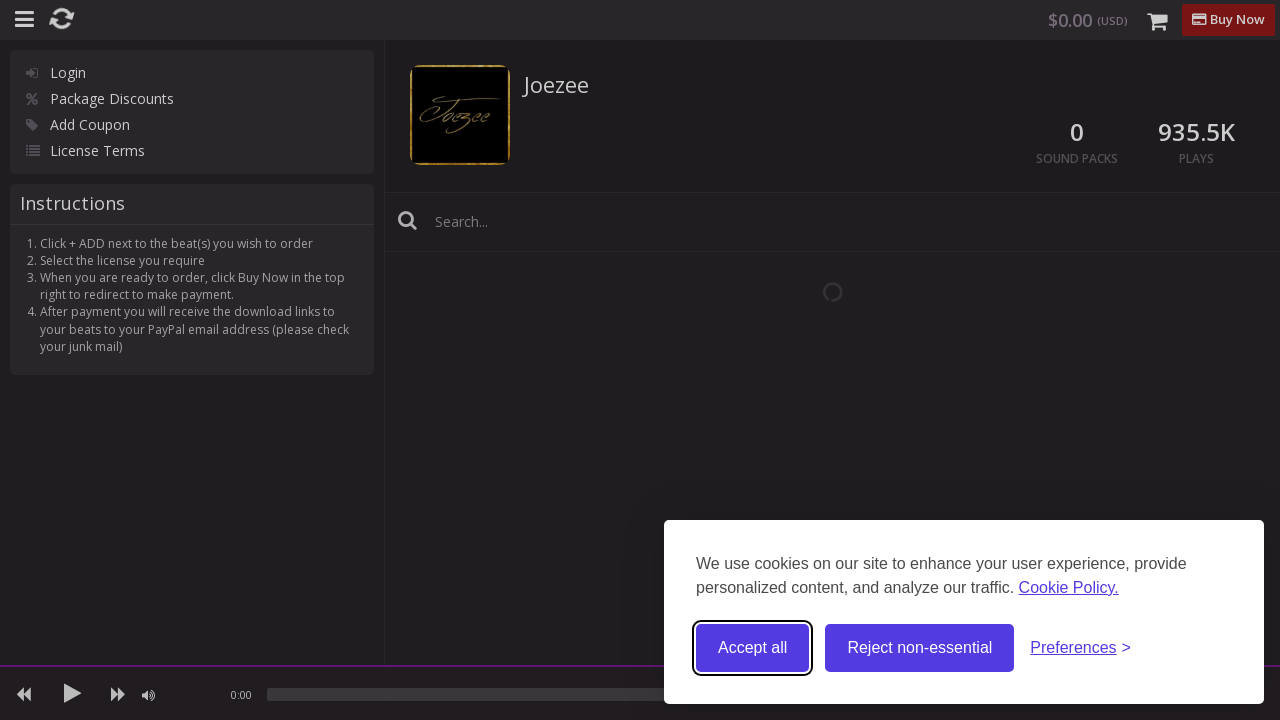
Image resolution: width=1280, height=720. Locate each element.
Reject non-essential (919, 647)
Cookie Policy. (1069, 587)
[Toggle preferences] (1080, 648)
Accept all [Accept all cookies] (752, 647)
